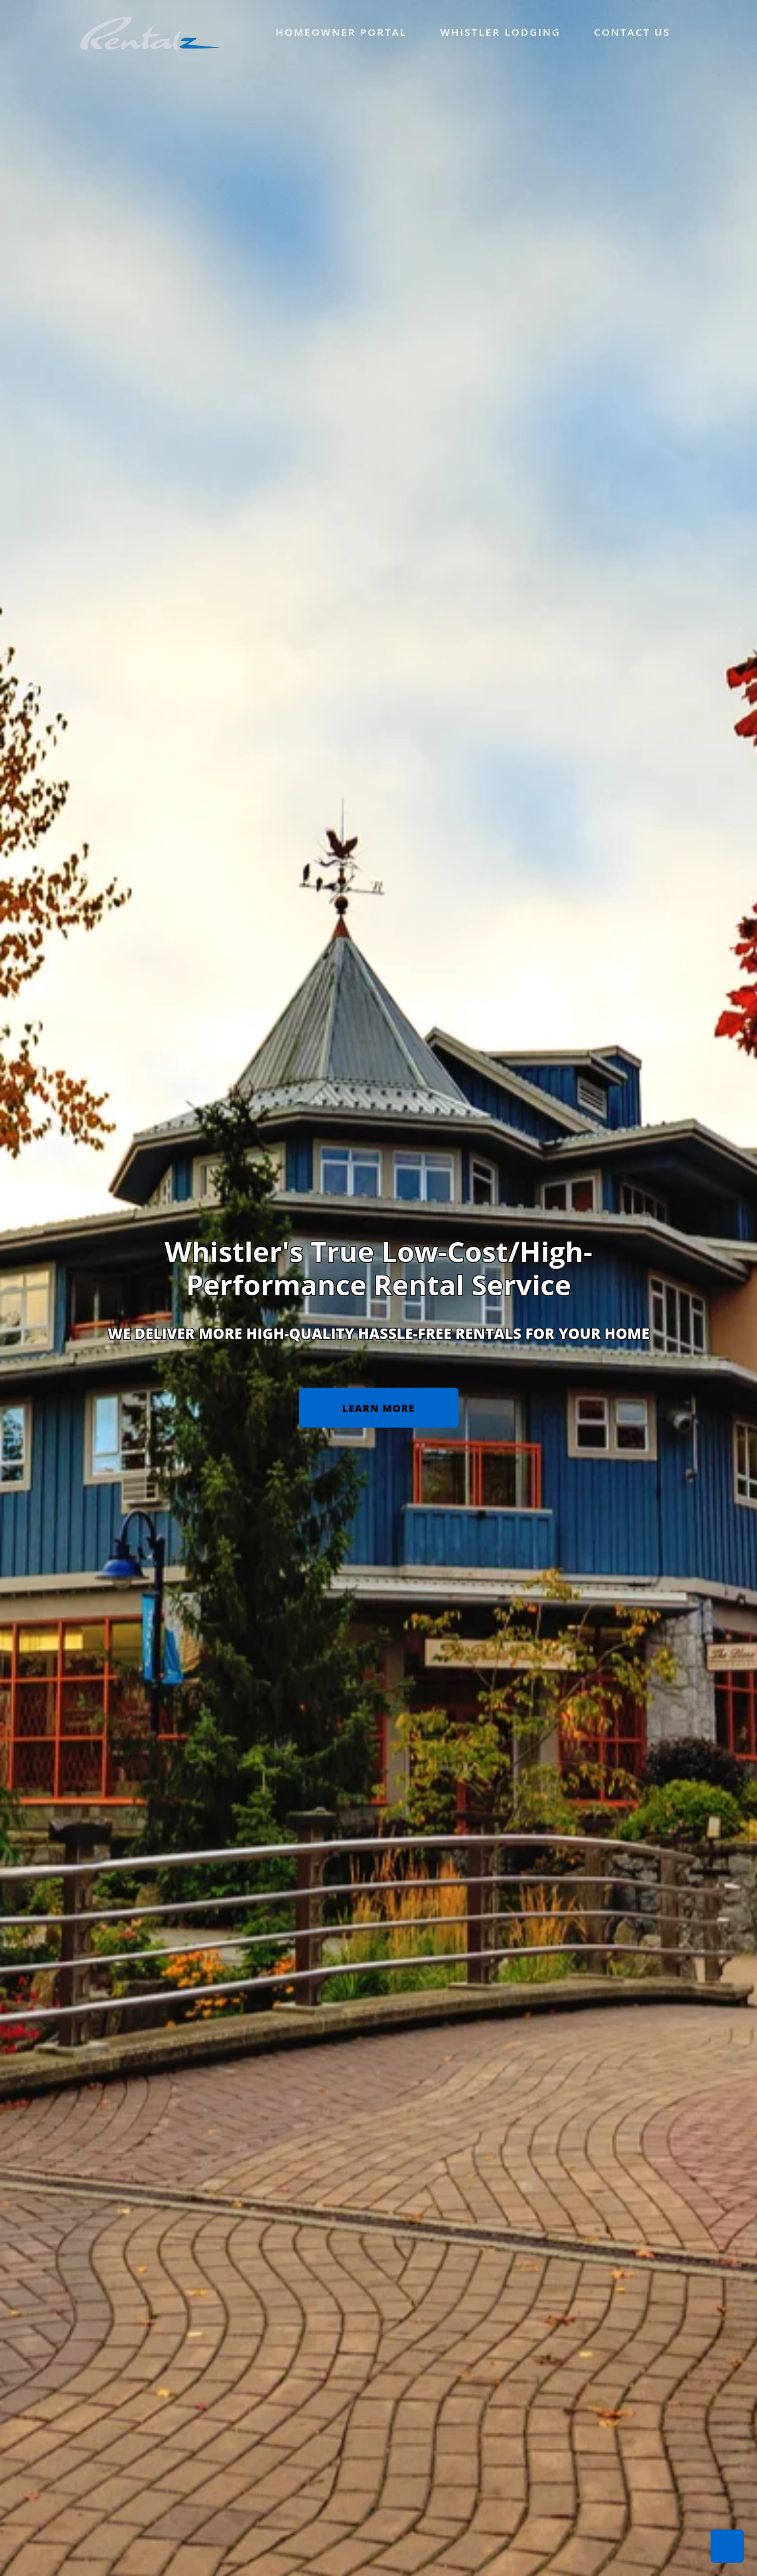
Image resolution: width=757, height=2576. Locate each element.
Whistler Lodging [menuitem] (500, 31)
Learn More (378, 1405)
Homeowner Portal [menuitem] (341, 31)
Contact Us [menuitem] (632, 31)
